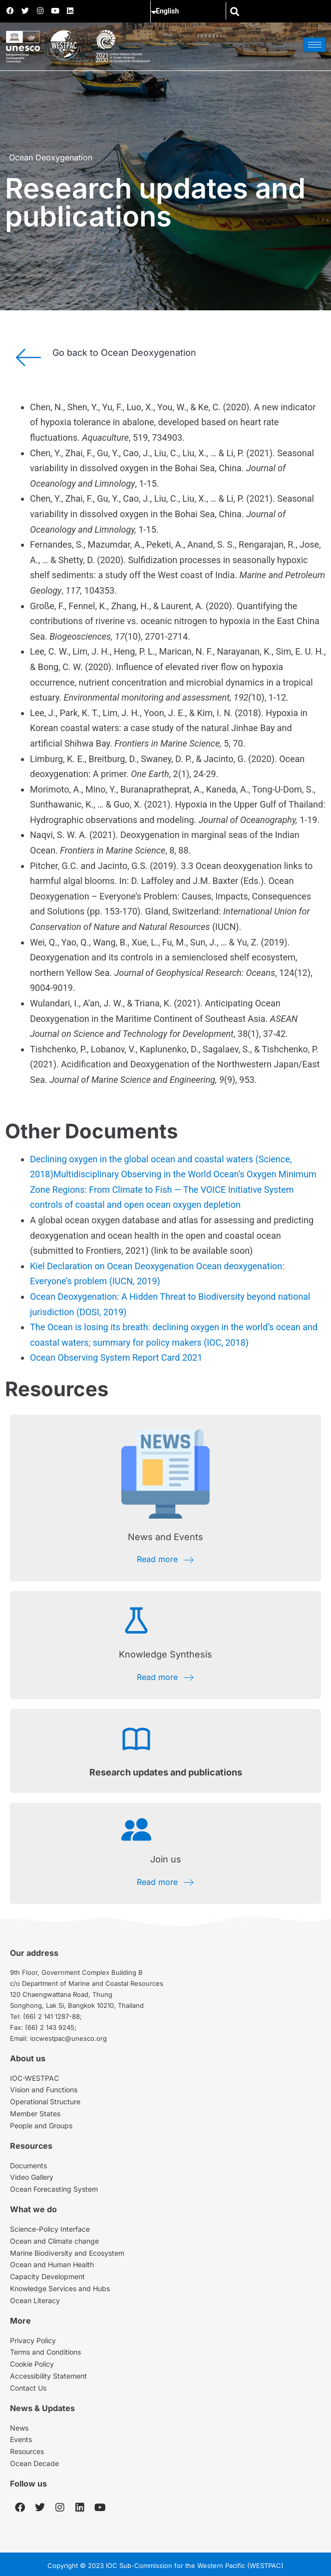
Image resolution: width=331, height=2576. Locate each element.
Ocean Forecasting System (54, 2189)
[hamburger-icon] (315, 44)
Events (21, 2439)
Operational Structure (45, 2101)
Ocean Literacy (35, 2300)
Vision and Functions (43, 2089)
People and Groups (41, 2125)
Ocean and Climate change (54, 2241)
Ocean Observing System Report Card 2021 (116, 1357)
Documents (28, 2165)
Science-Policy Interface (50, 2229)
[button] (234, 11)
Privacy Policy (33, 2340)
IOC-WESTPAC (34, 2078)
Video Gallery (31, 2177)
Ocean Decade (34, 2463)
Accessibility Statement (48, 2376)
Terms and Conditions (45, 2352)
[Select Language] (193, 11)
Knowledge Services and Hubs (60, 2288)
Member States (35, 2113)
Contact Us (28, 2388)
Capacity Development (47, 2276)
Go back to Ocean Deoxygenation (124, 352)
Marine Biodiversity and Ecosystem (67, 2253)
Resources (27, 2451)
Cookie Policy (32, 2364)
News (19, 2428)
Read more (166, 1559)
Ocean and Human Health (52, 2264)
